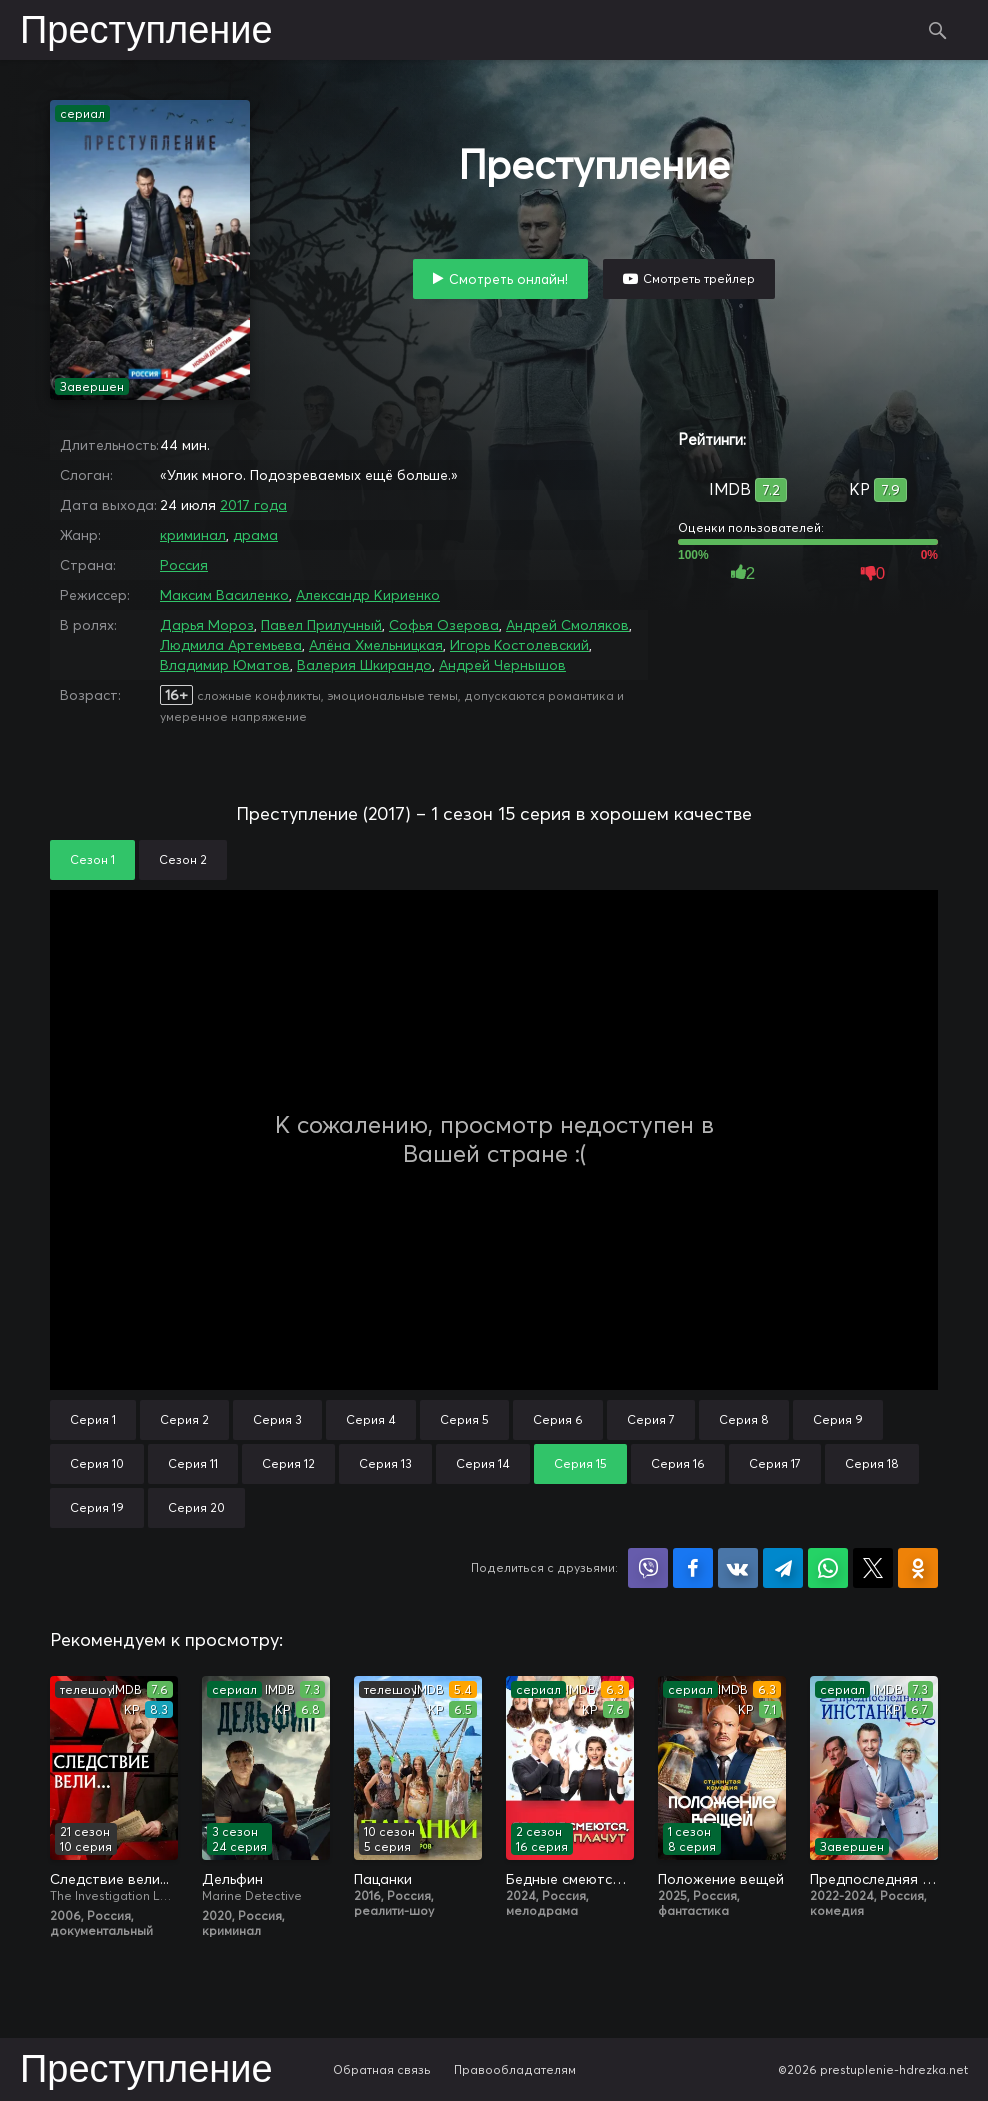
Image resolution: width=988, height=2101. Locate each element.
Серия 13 (385, 1463)
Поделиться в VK (738, 1568)
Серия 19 (97, 1507)
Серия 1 (93, 1419)
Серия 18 (872, 1463)
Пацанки (383, 1879)
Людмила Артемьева (231, 645)
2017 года (253, 505)
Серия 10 (97, 1463)
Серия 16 (678, 1463)
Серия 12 (288, 1463)
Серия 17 (775, 1463)
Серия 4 (371, 1419)
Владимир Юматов (225, 665)
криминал (193, 535)
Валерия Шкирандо (364, 665)
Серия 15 (580, 1463)
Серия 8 (744, 1419)
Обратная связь (382, 2069)
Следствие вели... (109, 1879)
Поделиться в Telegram (783, 1568)
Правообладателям (515, 2069)
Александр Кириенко (368, 595)
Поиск (938, 30)
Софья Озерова (444, 625)
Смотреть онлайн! (508, 279)
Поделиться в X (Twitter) (873, 1568)
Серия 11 (193, 1463)
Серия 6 (558, 1419)
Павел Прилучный (321, 625)
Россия (184, 565)
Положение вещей (721, 1879)
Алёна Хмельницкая (376, 645)
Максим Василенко (224, 595)
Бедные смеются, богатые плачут (570, 1879)
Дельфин (232, 1879)
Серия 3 (277, 1419)
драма (255, 535)
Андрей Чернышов (502, 665)
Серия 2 (184, 1419)
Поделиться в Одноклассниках (918, 1568)
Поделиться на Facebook (693, 1568)
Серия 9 (838, 1419)
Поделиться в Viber (648, 1568)
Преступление (146, 32)
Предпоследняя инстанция (874, 1879)
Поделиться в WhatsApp (828, 1568)
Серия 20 (196, 1507)
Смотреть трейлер (699, 278)
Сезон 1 (92, 859)
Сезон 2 (183, 859)
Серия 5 (464, 1419)
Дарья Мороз (207, 625)
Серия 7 (651, 1419)
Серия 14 (483, 1463)
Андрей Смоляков (567, 625)
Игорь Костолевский (519, 645)
